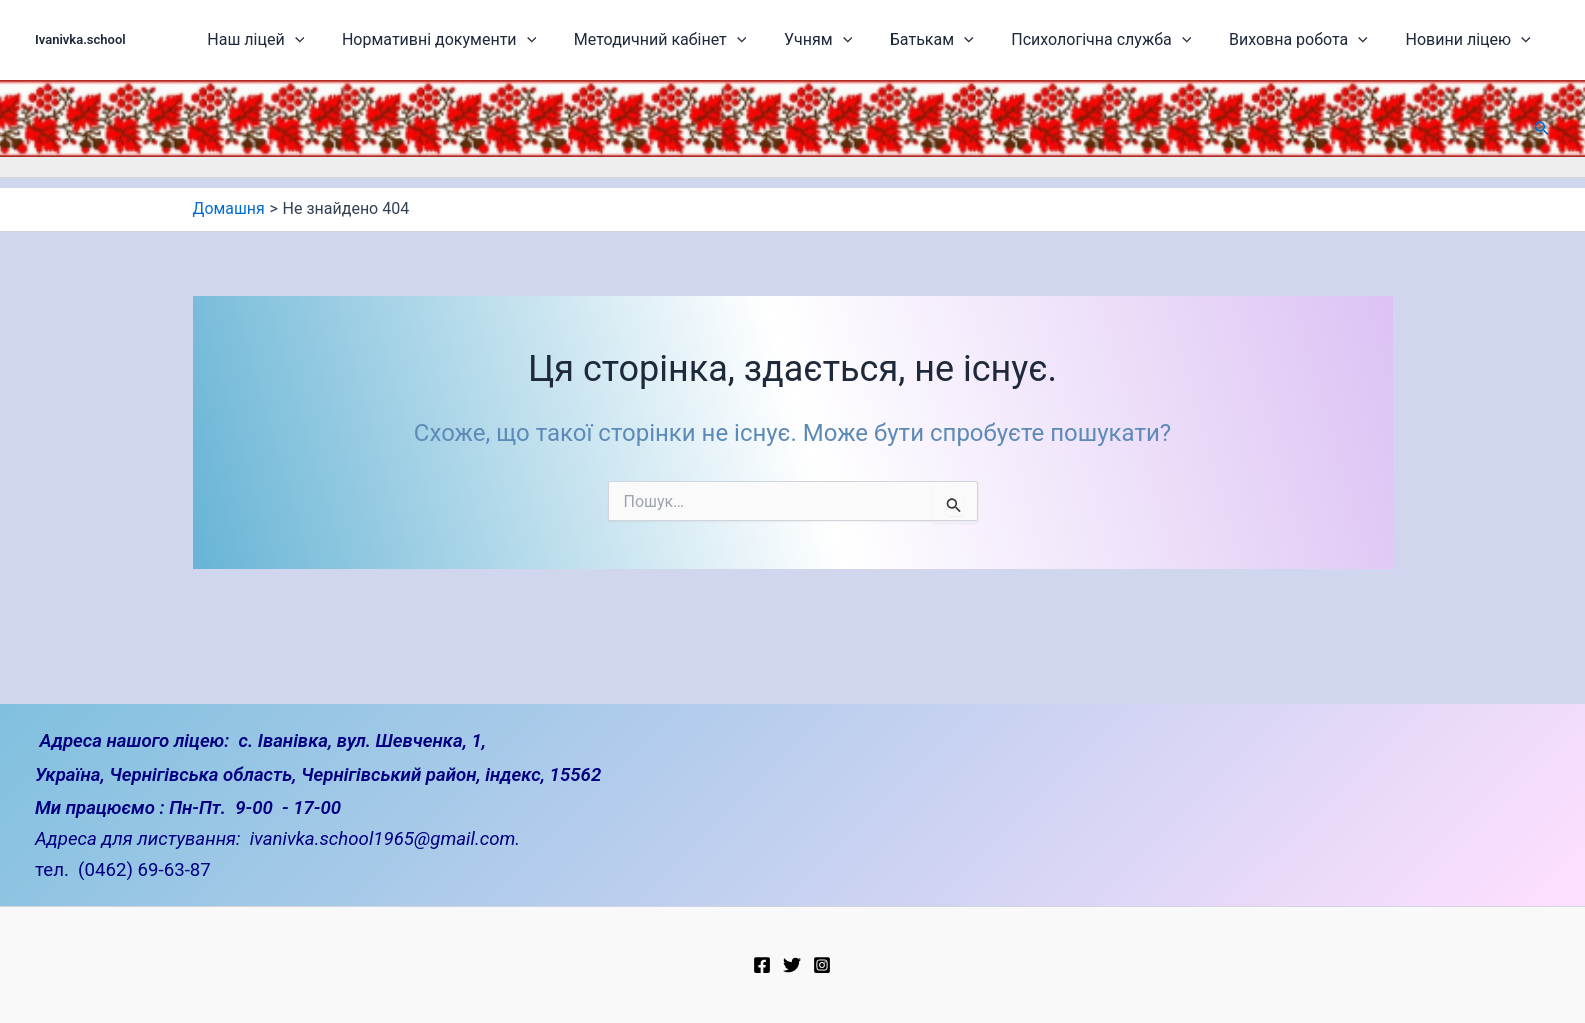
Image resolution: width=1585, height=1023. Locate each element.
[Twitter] (792, 965)
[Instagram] (822, 965)
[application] (380, 40)
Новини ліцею (1471, 40)
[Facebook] (762, 965)
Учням (868, 40)
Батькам (970, 40)
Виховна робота (1313, 40)
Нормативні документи (512, 40)
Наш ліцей (340, 40)
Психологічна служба (1128, 40)
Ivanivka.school (80, 39)
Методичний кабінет (721, 40)
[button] (1542, 128)
